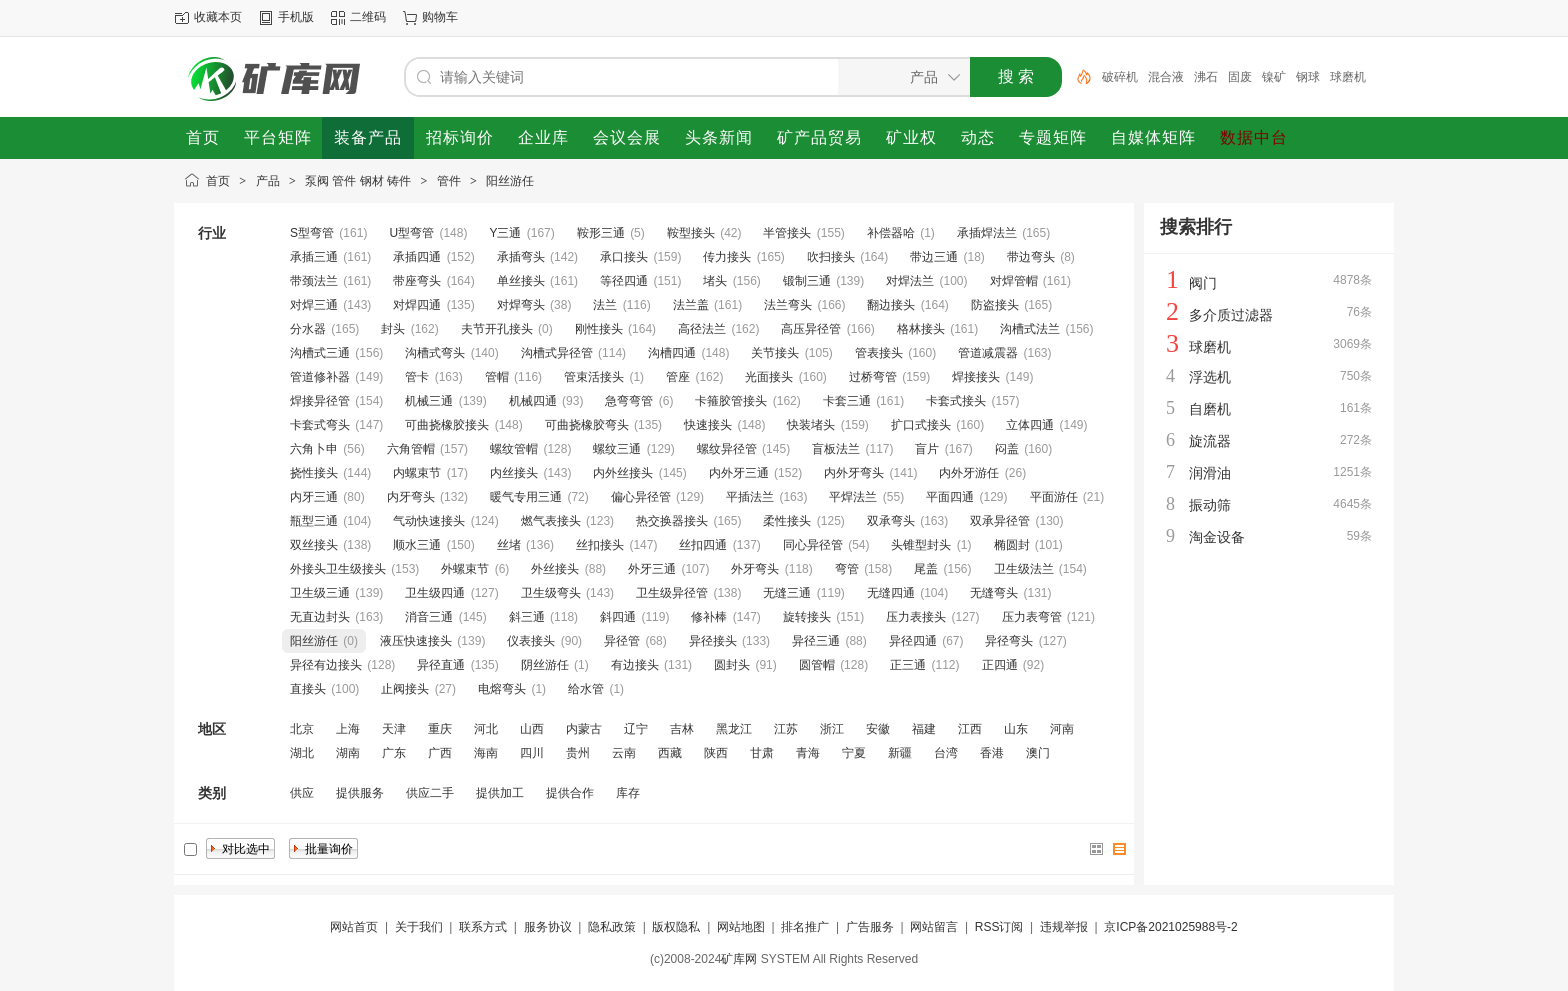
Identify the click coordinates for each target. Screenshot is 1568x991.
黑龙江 (734, 729)
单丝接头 (521, 281)
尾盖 (926, 569)
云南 (624, 753)
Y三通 (505, 233)
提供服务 (360, 793)
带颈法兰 (314, 281)
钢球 (1308, 77)
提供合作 (570, 793)
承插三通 (314, 257)
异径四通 (913, 641)
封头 (393, 329)
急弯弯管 (629, 401)
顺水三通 (417, 545)
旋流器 (1210, 441)
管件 (449, 181)
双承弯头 (891, 521)
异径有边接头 (326, 665)
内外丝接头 (623, 473)
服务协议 (548, 927)
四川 (532, 753)
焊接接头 (976, 377)
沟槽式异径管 (557, 353)
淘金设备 (1217, 537)
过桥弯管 (873, 377)
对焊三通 (314, 305)
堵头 (715, 281)
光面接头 (769, 377)
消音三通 (429, 617)
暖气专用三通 (526, 497)
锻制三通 (807, 281)
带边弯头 (1031, 257)
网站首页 (354, 927)
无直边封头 (320, 617)
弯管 (847, 569)
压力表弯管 (1032, 617)
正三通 (908, 665)
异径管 (622, 641)
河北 (486, 729)
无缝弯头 (994, 593)
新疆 (900, 753)
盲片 (927, 449)
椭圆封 (1012, 545)
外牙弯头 (755, 569)
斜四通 (618, 617)
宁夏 (854, 753)
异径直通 (441, 665)
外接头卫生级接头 (338, 569)
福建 (924, 729)
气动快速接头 (429, 521)
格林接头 (921, 329)
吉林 (682, 729)
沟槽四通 (672, 353)
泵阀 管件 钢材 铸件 (358, 181)
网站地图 (741, 927)
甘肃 (762, 753)
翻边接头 (891, 305)
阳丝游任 (510, 181)
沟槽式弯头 (435, 353)
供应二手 (430, 793)
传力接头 (727, 257)
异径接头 (713, 641)
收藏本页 (218, 17)
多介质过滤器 (1231, 315)
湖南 (348, 753)
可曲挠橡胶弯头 (587, 425)
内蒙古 (584, 729)
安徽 (878, 729)
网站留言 (934, 927)
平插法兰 (750, 497)
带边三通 (934, 257)
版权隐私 (676, 927)
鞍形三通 (601, 233)
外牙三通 (652, 569)
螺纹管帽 (514, 449)
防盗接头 (995, 305)
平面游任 (1054, 497)
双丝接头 (314, 545)
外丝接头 (555, 569)
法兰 (605, 305)
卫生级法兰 (1024, 569)
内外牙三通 (739, 473)
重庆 (440, 729)
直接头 (308, 689)
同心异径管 (813, 545)
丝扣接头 (600, 545)
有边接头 (635, 665)
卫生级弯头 (551, 593)
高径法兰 (702, 329)
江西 (970, 729)
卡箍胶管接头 (731, 401)
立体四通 (1030, 425)
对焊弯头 (521, 305)
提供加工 (500, 793)
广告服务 (870, 927)
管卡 (417, 377)
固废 (1240, 77)
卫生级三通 (320, 593)
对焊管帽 (1014, 281)
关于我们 (419, 927)
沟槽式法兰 (1030, 329)
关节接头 (775, 353)
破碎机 (1120, 77)
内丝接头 (514, 473)
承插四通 (417, 257)
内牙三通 (314, 497)
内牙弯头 (411, 497)
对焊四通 (417, 305)
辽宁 (636, 729)
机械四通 (533, 401)
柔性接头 (787, 521)
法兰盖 (691, 305)
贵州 (578, 753)
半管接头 (787, 233)
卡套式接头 (956, 401)
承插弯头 (521, 257)
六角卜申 (314, 449)
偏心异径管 (641, 497)
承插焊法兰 (987, 233)
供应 (302, 793)
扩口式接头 (921, 425)
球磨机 (1348, 77)
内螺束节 (417, 473)
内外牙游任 (969, 473)
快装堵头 (811, 425)
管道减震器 (988, 353)
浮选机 (1210, 377)
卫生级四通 (435, 593)
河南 (1062, 729)
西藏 (670, 753)
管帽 (497, 377)
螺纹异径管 (727, 449)
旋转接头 (807, 617)
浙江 (832, 729)
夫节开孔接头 (497, 329)
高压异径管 (811, 329)
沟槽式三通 (320, 353)
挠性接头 (314, 473)
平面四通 (950, 497)
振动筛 (1210, 505)
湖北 (302, 753)
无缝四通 (891, 593)
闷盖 (1007, 449)
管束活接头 (594, 377)
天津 (394, 729)
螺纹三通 (617, 449)
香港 (992, 753)
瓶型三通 (314, 521)
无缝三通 (787, 593)
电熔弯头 (502, 689)
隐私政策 (612, 927)
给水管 (586, 689)
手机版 (296, 17)
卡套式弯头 (320, 425)
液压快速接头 (416, 641)
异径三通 (816, 641)
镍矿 (1274, 77)
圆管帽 (817, 665)
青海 (808, 753)
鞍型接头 (691, 233)
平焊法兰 (853, 497)
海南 (486, 753)
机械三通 (429, 401)
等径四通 (624, 281)
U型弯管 (411, 233)
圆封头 (732, 665)
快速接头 (708, 425)
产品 (268, 181)
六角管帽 (411, 449)
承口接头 (624, 257)
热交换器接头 (672, 521)
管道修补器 (320, 377)
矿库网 (739, 959)
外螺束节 (465, 569)
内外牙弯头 (854, 473)
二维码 (368, 17)
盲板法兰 (836, 449)
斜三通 (527, 617)
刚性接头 (599, 329)
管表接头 (879, 353)
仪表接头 (531, 641)
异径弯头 (1009, 641)
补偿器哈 (891, 233)
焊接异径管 (320, 401)
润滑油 (1210, 473)
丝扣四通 (703, 545)
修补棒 (709, 617)
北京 (302, 729)
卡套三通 (847, 401)
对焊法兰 (910, 281)
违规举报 (1064, 927)
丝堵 (509, 545)
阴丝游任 (545, 665)
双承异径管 (1000, 521)
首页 (218, 181)
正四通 (1000, 665)
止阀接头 (405, 689)
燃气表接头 (551, 521)
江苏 (786, 729)
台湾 (946, 753)
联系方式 (483, 927)
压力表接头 (916, 617)
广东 (394, 753)
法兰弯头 (788, 305)
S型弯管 (312, 233)
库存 (628, 793)
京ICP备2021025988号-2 (1170, 927)
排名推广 (805, 927)
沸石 (1206, 77)
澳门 (1038, 753)
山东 (1016, 729)
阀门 (1203, 283)
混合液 (1166, 77)
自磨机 (1210, 409)
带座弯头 (417, 281)
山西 (532, 729)
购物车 (440, 17)
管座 (678, 377)
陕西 (716, 753)
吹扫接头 (831, 257)
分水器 (308, 329)
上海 (348, 729)
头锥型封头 (921, 545)
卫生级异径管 (672, 593)
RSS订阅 (999, 927)
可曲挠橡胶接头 (447, 425)
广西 (440, 753)
